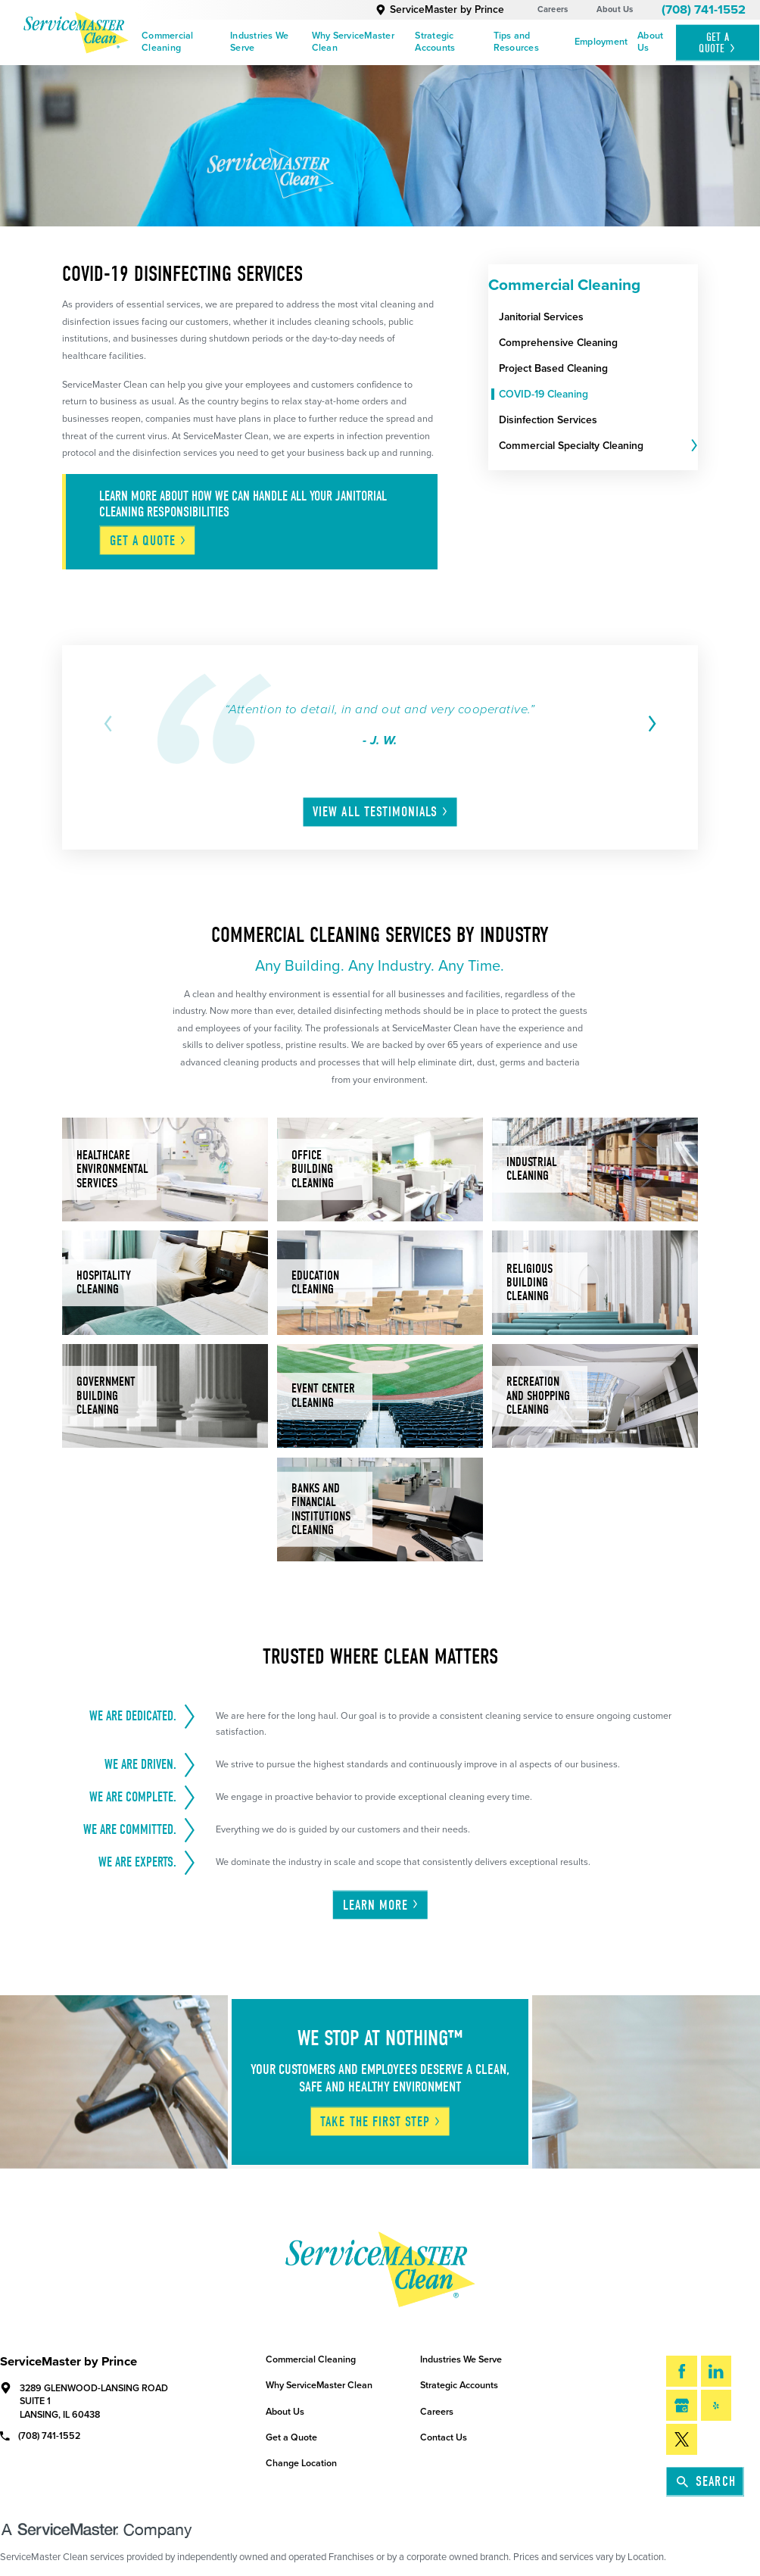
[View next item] (649, 723)
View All (381, 811)
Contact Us (443, 2437)
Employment (601, 42)
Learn (381, 1905)
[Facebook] (681, 2371)
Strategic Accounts (435, 42)
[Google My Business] (681, 2405)
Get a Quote (291, 2437)
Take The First (380, 2121)
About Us (615, 9)
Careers (552, 9)
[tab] (693, 446)
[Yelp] (716, 2405)
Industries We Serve (259, 42)
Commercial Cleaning (168, 42)
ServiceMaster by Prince (439, 9)
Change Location (301, 2463)
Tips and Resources (516, 42)
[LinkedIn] (716, 2371)
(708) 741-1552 (704, 9)
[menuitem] (181, 43)
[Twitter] (681, 2439)
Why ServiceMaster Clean (353, 42)
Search (706, 2481)
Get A (718, 42)
